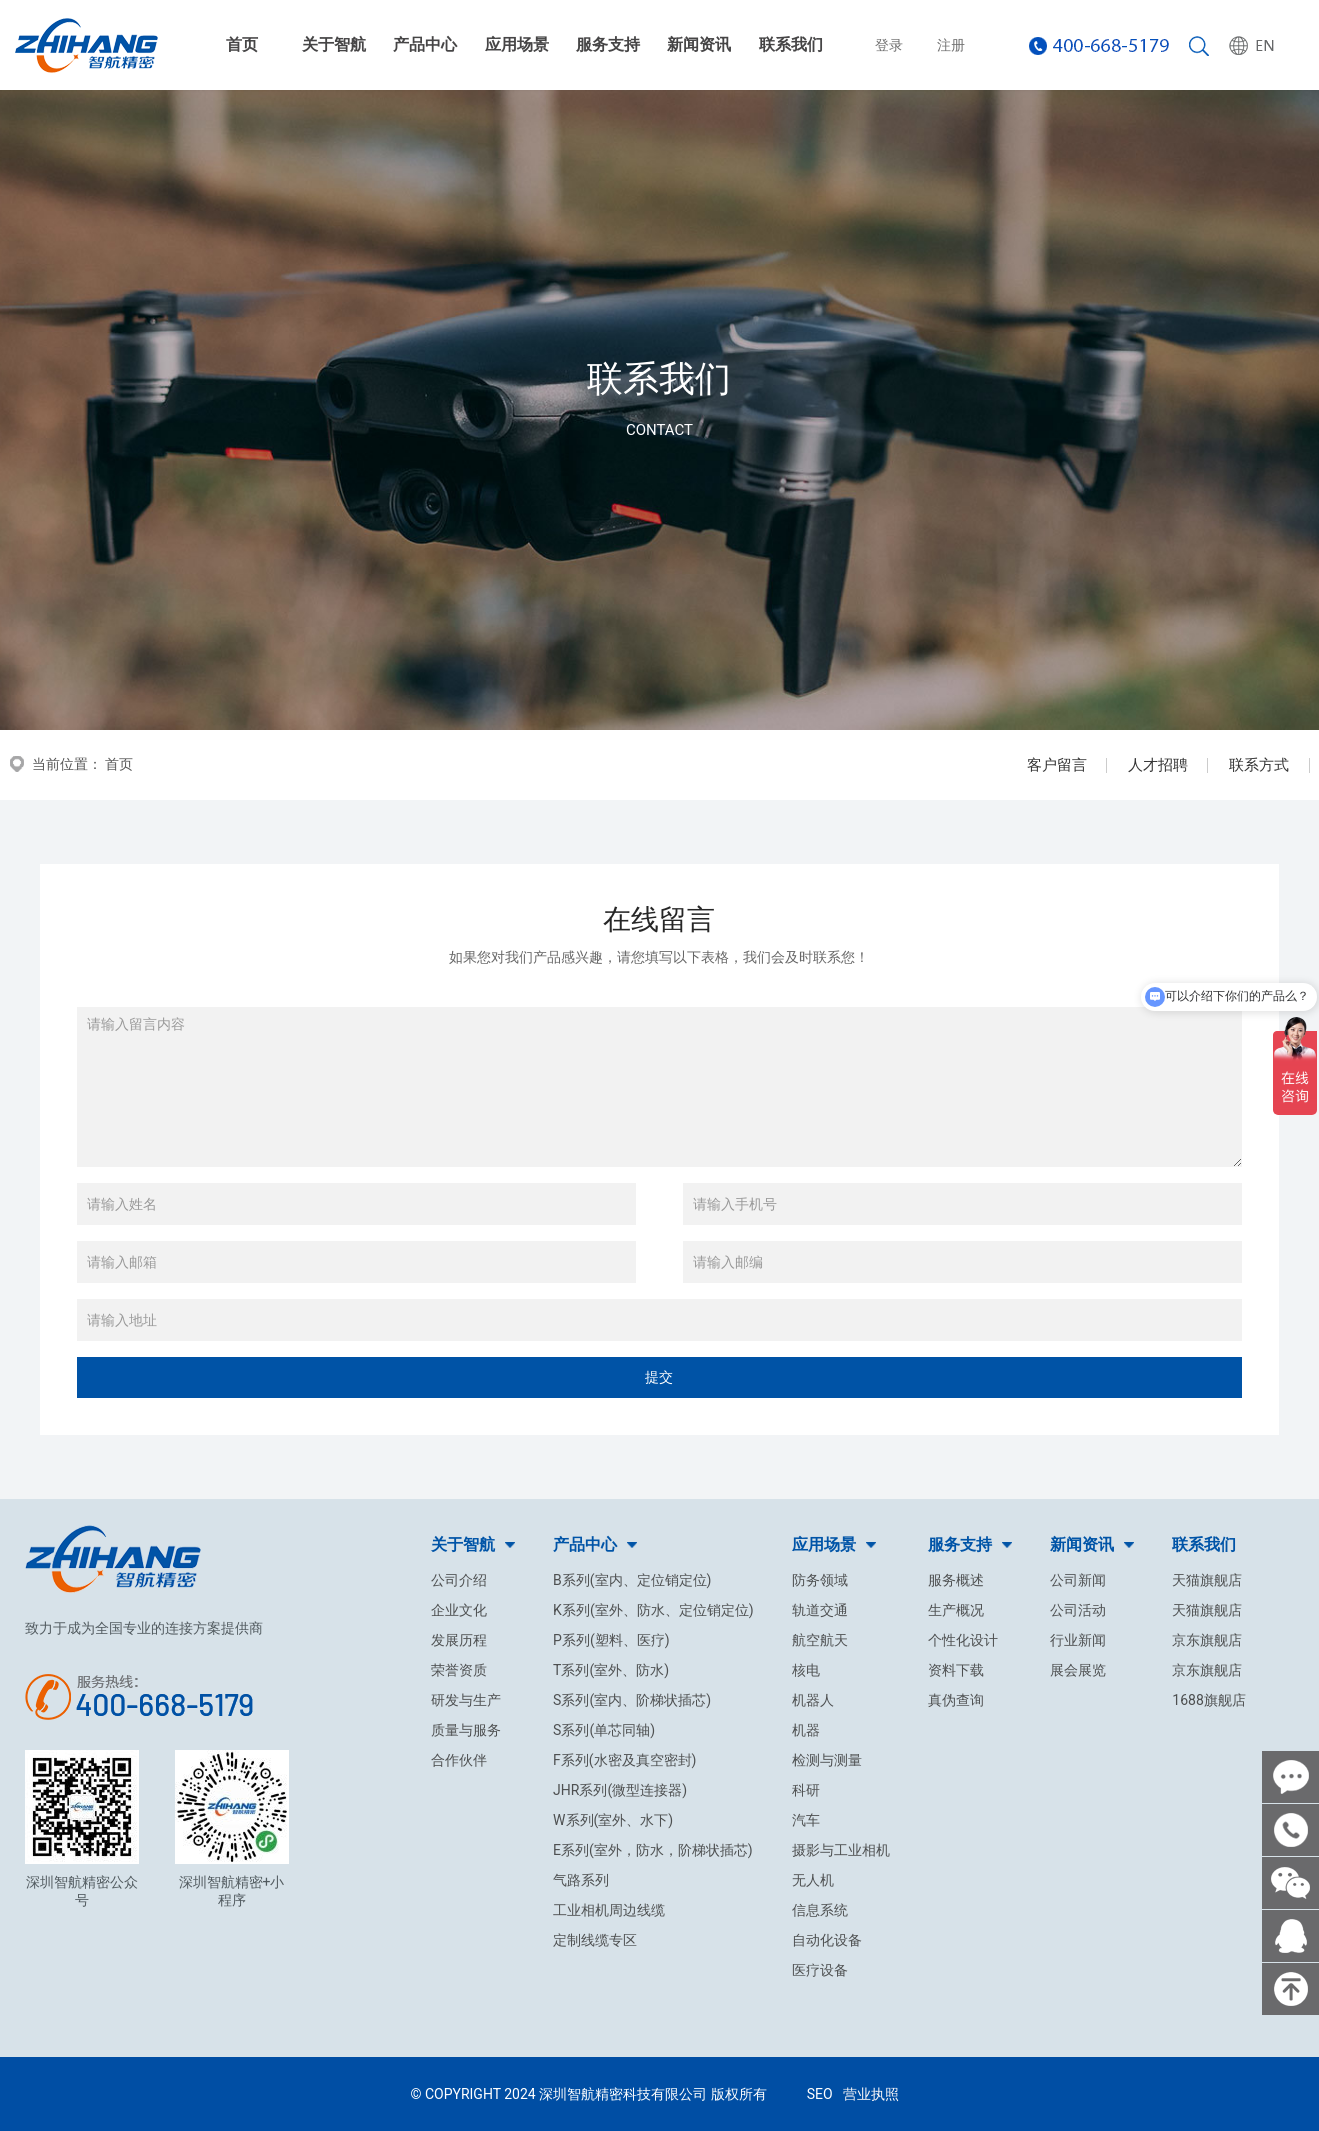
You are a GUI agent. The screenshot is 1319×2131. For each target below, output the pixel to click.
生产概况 (956, 1610)
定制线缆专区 (595, 1940)
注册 (951, 45)
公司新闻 (1078, 1580)
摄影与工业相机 (841, 1850)
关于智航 (334, 44)
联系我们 (791, 44)
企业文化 (459, 1610)
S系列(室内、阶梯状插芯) (632, 1700)
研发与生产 (466, 1700)
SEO (820, 2094)
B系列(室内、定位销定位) (632, 1580)
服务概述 (956, 1580)
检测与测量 (827, 1760)
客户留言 (1057, 765)
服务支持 (608, 44)
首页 (242, 44)
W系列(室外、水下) (613, 1820)
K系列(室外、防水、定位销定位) (653, 1610)
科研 (806, 1790)
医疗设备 (820, 1970)
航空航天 (820, 1640)
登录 (889, 45)
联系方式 (1259, 765)
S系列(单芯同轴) (604, 1730)
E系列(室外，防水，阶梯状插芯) (653, 1850)
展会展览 (1078, 1670)
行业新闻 (1078, 1640)
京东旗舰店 (1207, 1640)
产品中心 (425, 44)
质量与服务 (466, 1730)
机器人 (813, 1700)
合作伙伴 (459, 1760)
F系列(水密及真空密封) (624, 1760)
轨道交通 (820, 1610)
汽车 (806, 1820)
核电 (806, 1670)
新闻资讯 (699, 44)
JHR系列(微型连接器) (620, 1790)
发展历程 (459, 1640)
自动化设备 (827, 1940)
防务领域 (820, 1580)
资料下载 (956, 1670)
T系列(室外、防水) (611, 1670)
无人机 (813, 1880)
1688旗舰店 (1208, 1700)
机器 (806, 1730)
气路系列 (581, 1880)
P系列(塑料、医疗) (611, 1640)
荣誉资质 (459, 1670)
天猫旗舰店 (1207, 1580)
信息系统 (820, 1910)
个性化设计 (963, 1640)
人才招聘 (1158, 765)
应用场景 (517, 44)
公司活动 (1078, 1610)
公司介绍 (459, 1580)
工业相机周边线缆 (609, 1910)
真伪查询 (956, 1700)
